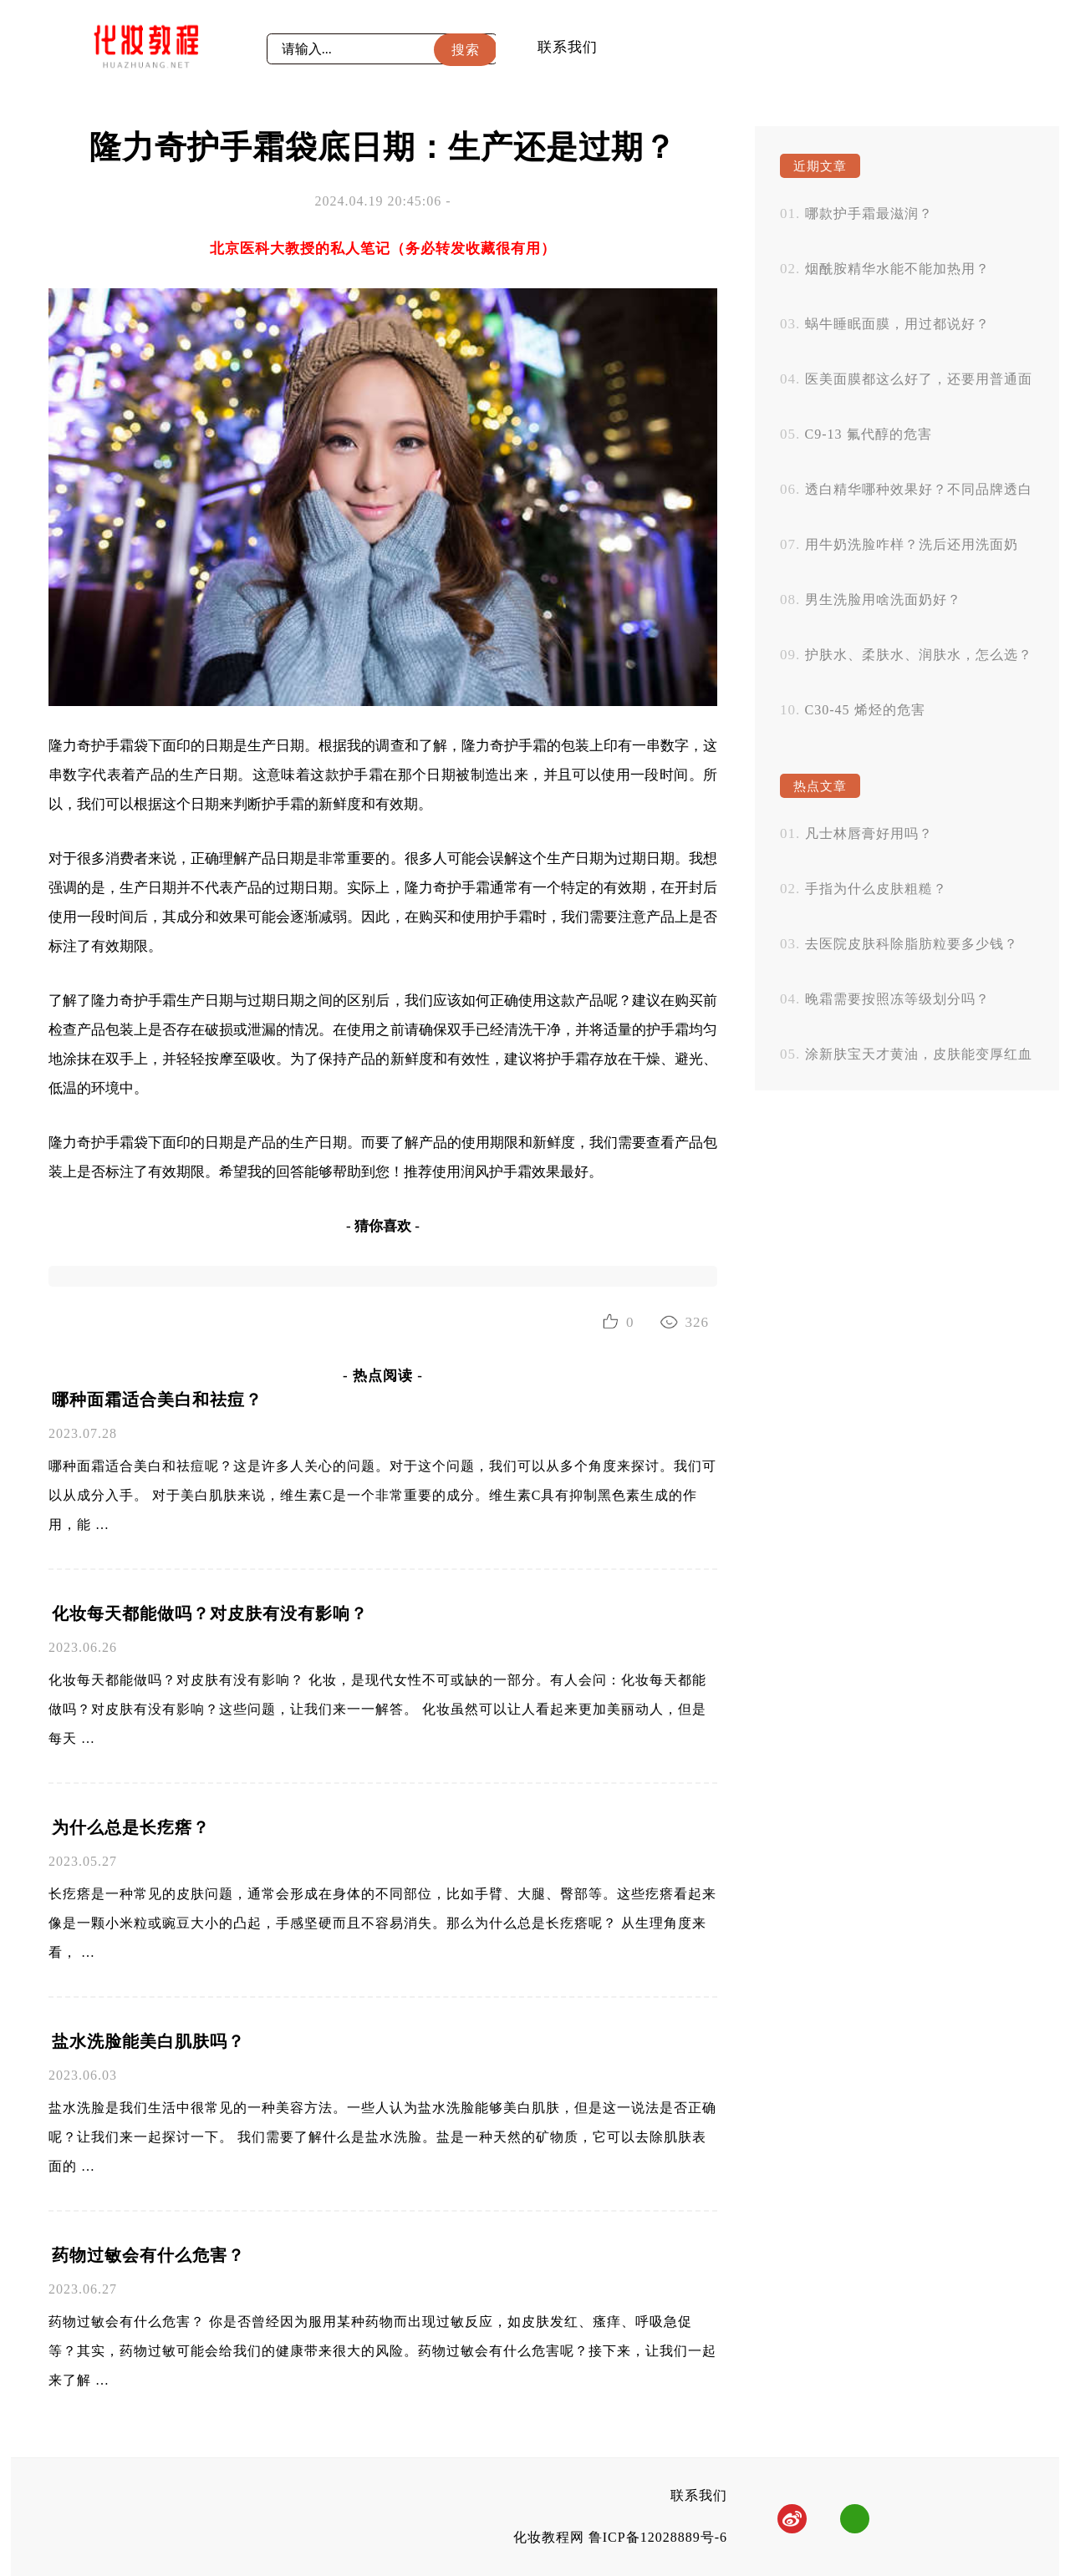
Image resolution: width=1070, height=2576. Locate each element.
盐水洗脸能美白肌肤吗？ (148, 2041)
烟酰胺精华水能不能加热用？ (897, 269)
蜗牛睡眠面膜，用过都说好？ (897, 324)
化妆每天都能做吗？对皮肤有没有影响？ (210, 1613)
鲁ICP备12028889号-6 (657, 2537)
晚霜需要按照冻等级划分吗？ (897, 999)
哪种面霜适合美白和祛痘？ (157, 1399)
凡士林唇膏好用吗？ (869, 833)
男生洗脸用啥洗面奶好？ (883, 599)
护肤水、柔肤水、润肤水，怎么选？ (918, 655)
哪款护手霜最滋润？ (869, 213)
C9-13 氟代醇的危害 (868, 434)
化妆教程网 (548, 2537)
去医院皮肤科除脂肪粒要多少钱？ (911, 944)
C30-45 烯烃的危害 (865, 710)
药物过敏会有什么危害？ (148, 2255)
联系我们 (568, 47)
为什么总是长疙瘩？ (131, 1827)
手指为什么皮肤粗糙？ (876, 889)
